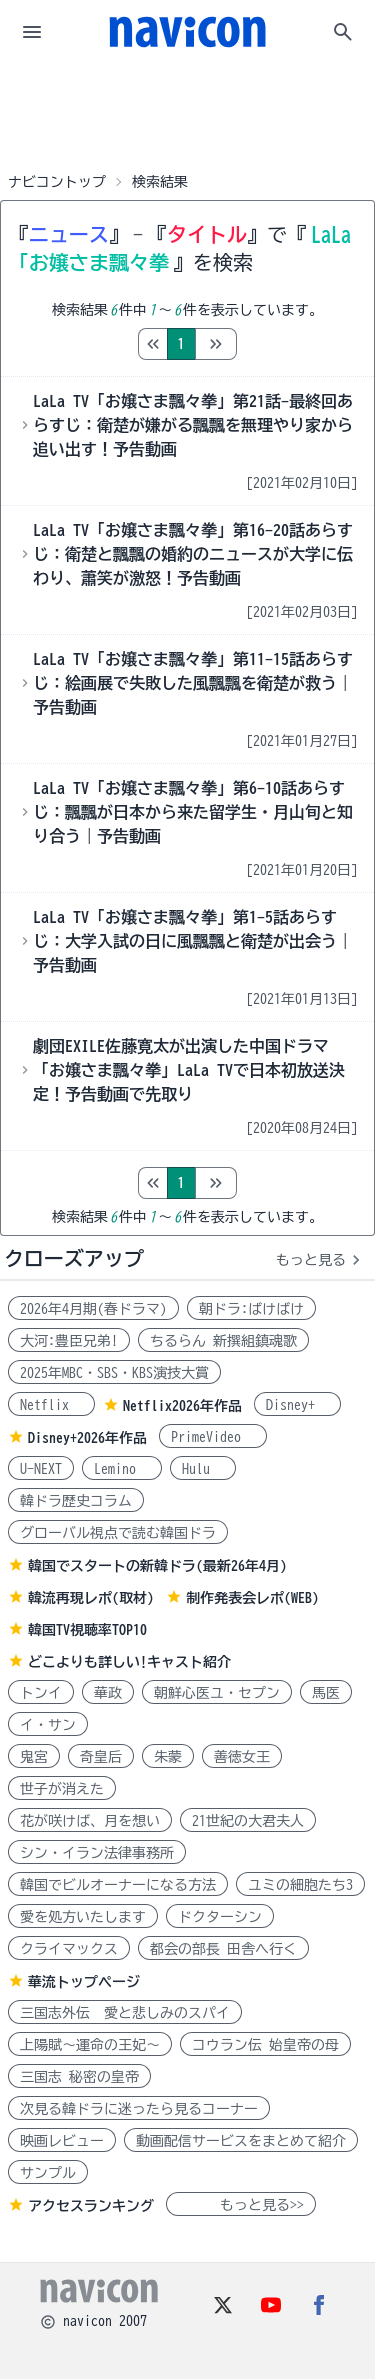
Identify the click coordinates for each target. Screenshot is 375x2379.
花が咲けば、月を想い (90, 1821)
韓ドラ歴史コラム (76, 1501)
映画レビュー (62, 2141)
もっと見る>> (241, 2205)
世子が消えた (62, 1789)
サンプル (48, 2173)
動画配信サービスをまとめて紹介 (241, 2141)
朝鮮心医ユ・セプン (217, 1693)
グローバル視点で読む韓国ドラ (118, 1533)
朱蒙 (168, 1757)
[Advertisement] (188, 114)
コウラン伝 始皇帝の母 (265, 2045)
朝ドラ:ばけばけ (251, 1309)
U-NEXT (41, 1469)
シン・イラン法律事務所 (97, 1853)
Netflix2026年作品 (182, 1406)
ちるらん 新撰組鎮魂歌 (223, 1341)
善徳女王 (242, 1757)
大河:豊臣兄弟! (69, 1341)
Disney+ (297, 1405)
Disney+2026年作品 (87, 1438)
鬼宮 (34, 1757)
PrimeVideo (213, 1437)
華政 (108, 1693)
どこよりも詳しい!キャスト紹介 (129, 1662)
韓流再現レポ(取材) (91, 1598)
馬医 (326, 1693)
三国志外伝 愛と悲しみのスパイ (125, 2013)
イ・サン (48, 1725)
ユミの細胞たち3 (300, 1885)
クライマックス (69, 1949)
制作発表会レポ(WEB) (252, 1598)
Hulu (203, 1469)
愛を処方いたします (83, 1917)
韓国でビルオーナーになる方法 (118, 1885)
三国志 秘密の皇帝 (79, 2077)
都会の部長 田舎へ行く (223, 1949)
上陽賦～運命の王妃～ (90, 2045)
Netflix (51, 1405)
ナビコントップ (57, 182)
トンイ (41, 1693)
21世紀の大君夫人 (248, 1821)
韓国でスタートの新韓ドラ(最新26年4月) (157, 1566)
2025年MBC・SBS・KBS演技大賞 (114, 1373)
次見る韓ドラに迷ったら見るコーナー (139, 2109)
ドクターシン (220, 1917)
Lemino (122, 1469)
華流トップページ (84, 1982)
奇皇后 (101, 1757)
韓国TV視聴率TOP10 (87, 1630)
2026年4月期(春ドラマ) (93, 1309)
